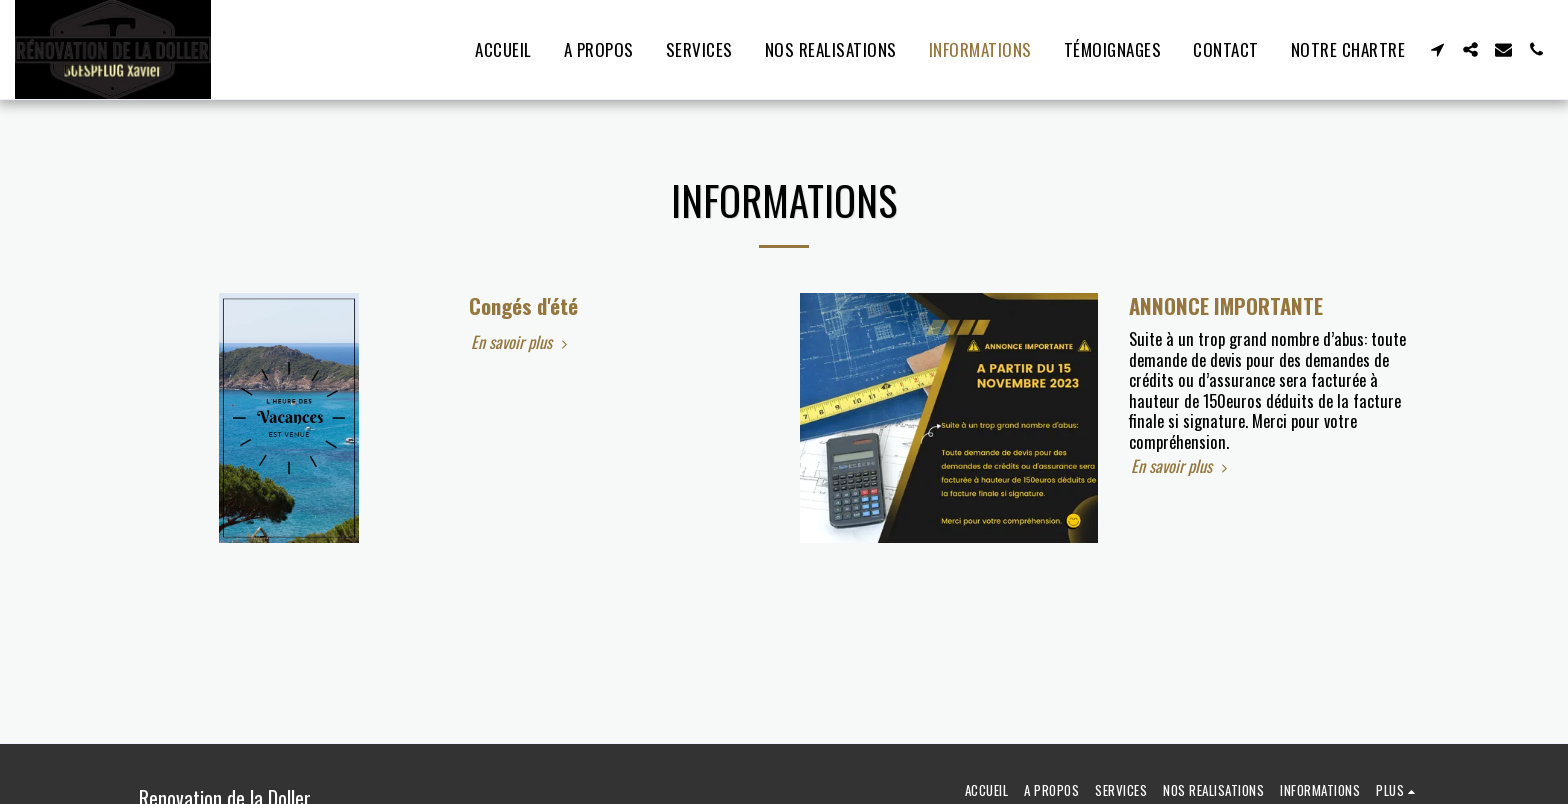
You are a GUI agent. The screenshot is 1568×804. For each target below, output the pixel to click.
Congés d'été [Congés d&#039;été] (523, 305)
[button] (1437, 49)
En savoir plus (522, 342)
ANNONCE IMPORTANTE (1226, 305)
